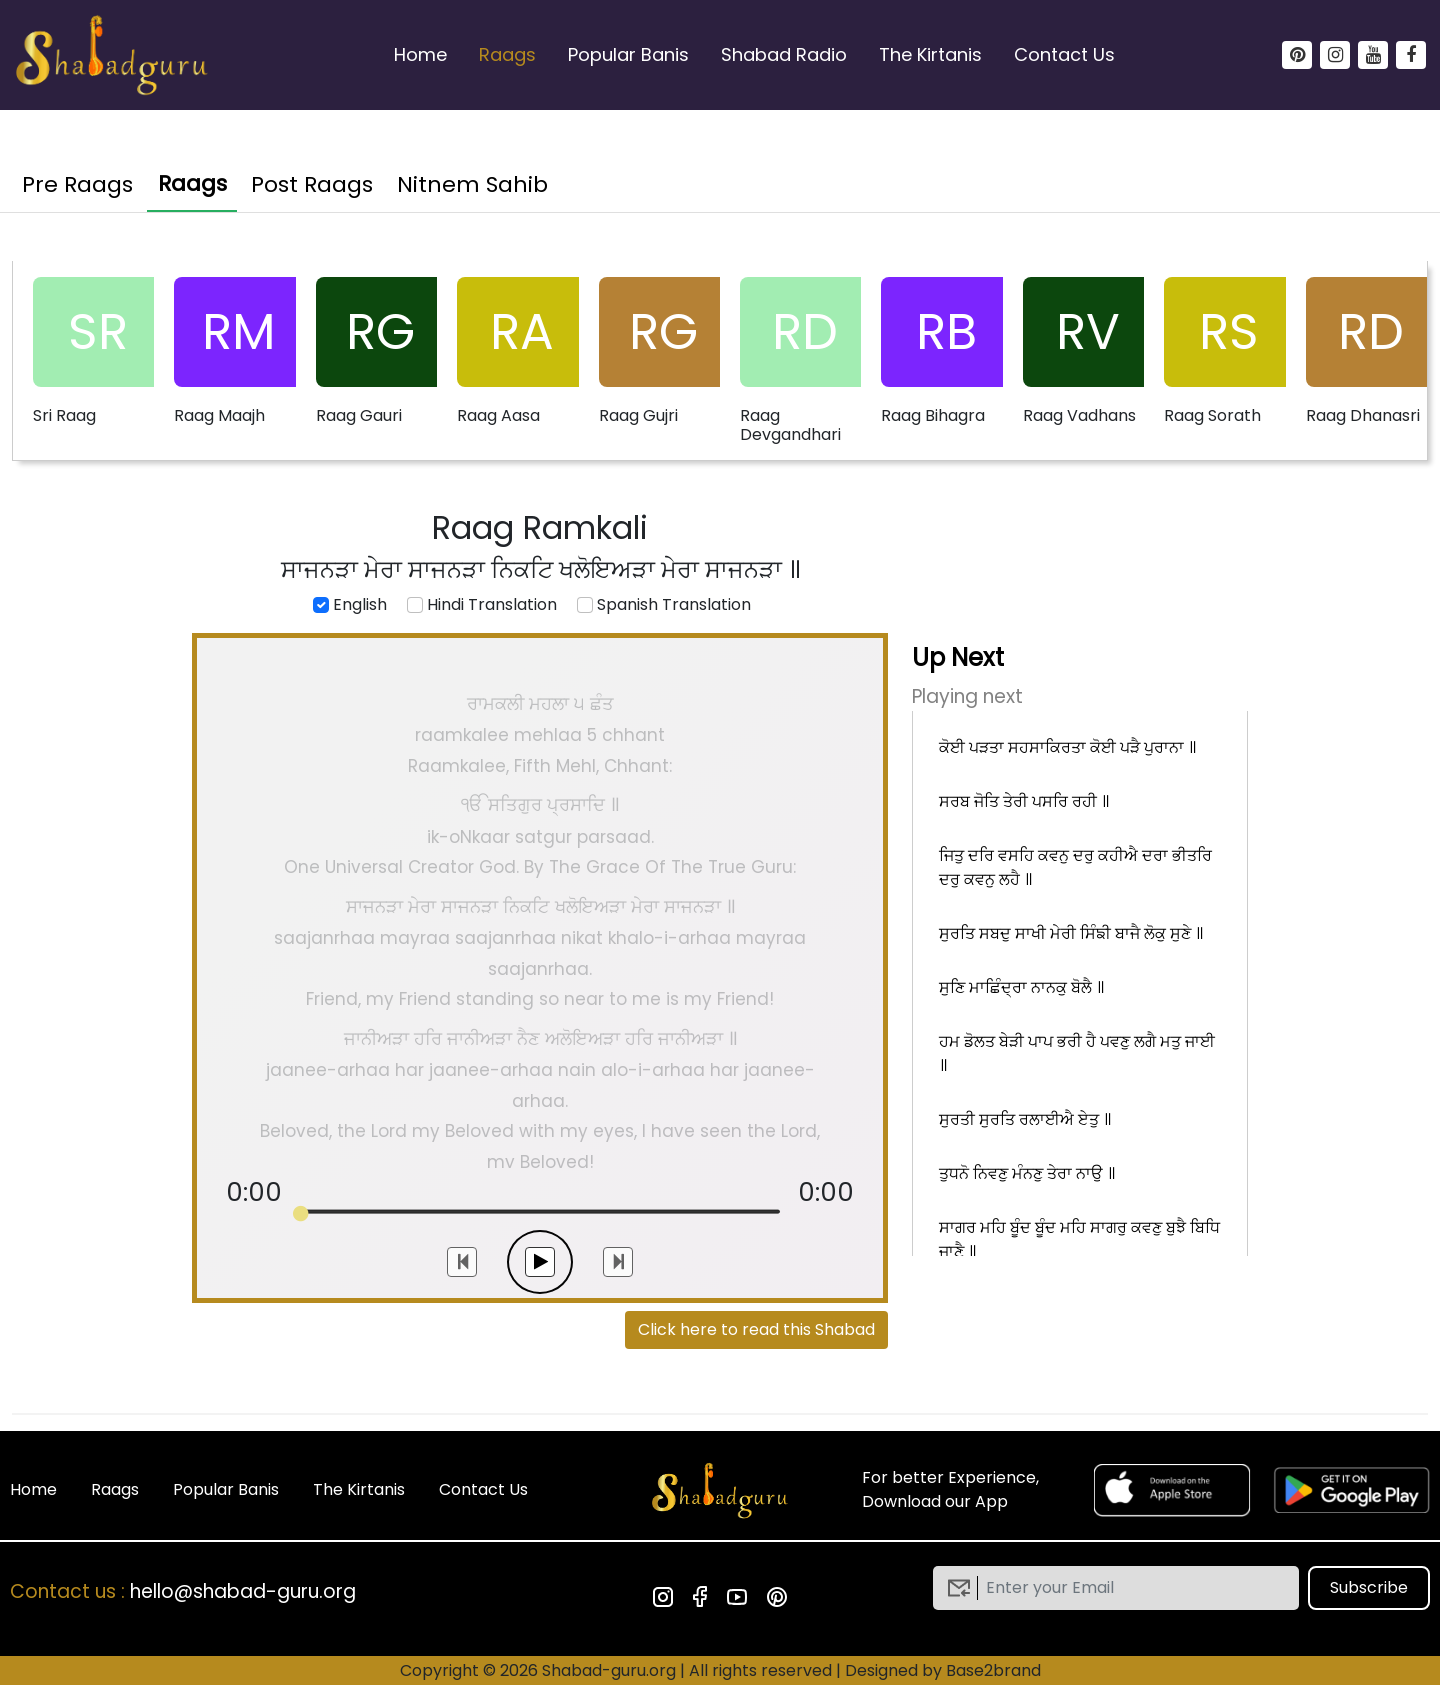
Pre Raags (77, 184)
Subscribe (1369, 1587)
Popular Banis (628, 54)
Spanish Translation (664, 604)
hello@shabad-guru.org (243, 1591)
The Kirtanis (930, 54)
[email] (1131, 1588)
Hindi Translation (482, 604)
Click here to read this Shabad (756, 1329)
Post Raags (312, 184)
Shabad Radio (784, 54)
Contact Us (1064, 54)
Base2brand (993, 1670)
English (350, 604)
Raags (507, 54)
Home (420, 54)
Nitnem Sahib (472, 184)
